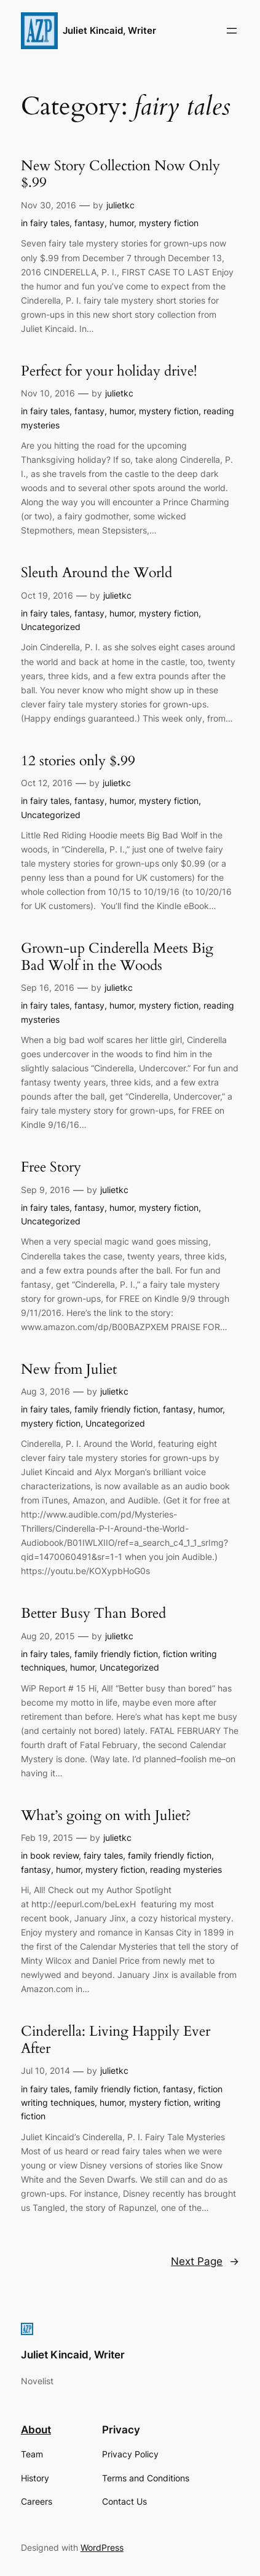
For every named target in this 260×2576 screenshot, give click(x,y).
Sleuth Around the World (96, 572)
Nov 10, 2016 (48, 393)
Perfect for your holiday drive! (109, 371)
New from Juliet (69, 1369)
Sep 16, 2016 (47, 987)
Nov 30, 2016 (48, 205)
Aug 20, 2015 (48, 1636)
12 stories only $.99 (78, 761)
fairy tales (49, 223)
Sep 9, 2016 (45, 1189)
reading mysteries (186, 1869)
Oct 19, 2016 (47, 595)
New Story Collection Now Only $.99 (120, 174)
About (36, 2430)
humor (121, 223)
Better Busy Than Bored (93, 1613)
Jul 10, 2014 (45, 2070)
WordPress (102, 2547)
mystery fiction (169, 223)
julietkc (120, 205)
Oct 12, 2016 (47, 783)
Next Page (205, 2261)
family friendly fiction (116, 1409)
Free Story (51, 1167)
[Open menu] (231, 30)
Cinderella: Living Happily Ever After (115, 2040)
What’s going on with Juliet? (106, 1815)
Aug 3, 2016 (45, 1391)
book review (54, 1855)
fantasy (89, 223)
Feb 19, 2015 (47, 1837)
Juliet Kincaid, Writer (109, 30)
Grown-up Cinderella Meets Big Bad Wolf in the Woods (117, 957)
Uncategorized (51, 626)
